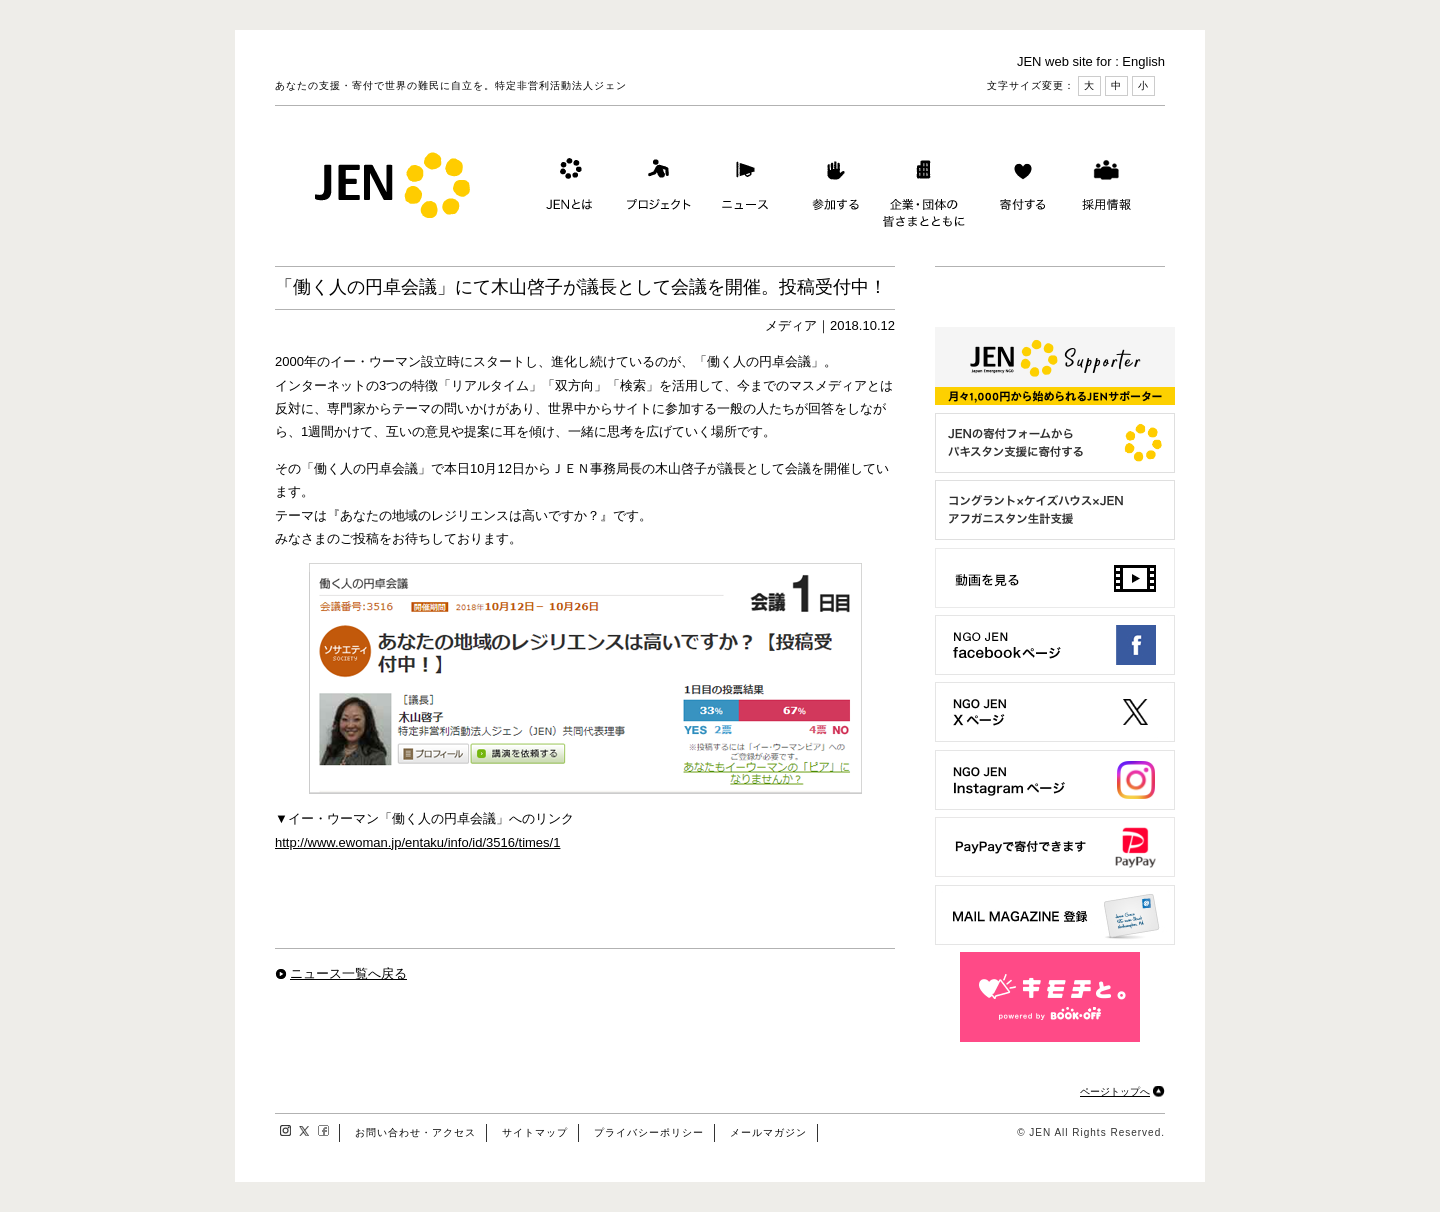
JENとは (567, 189)
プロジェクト (655, 189)
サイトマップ (535, 1132)
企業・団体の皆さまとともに (924, 189)
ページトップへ (1115, 1091)
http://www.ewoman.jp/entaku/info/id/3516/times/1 (417, 842)
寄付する (1018, 189)
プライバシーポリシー (649, 1132)
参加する (831, 189)
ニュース (743, 189)
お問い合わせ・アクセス (415, 1132)
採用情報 (1106, 189)
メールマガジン (768, 1132)
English (1143, 61)
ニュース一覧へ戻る (348, 973)
